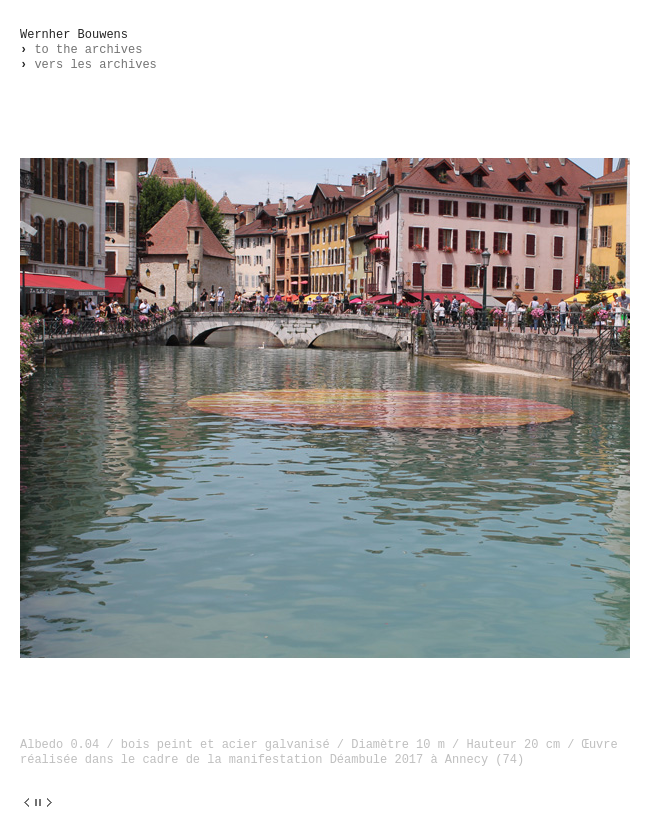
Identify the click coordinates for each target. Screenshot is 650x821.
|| (38, 802)
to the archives (81, 50)
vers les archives (88, 65)
